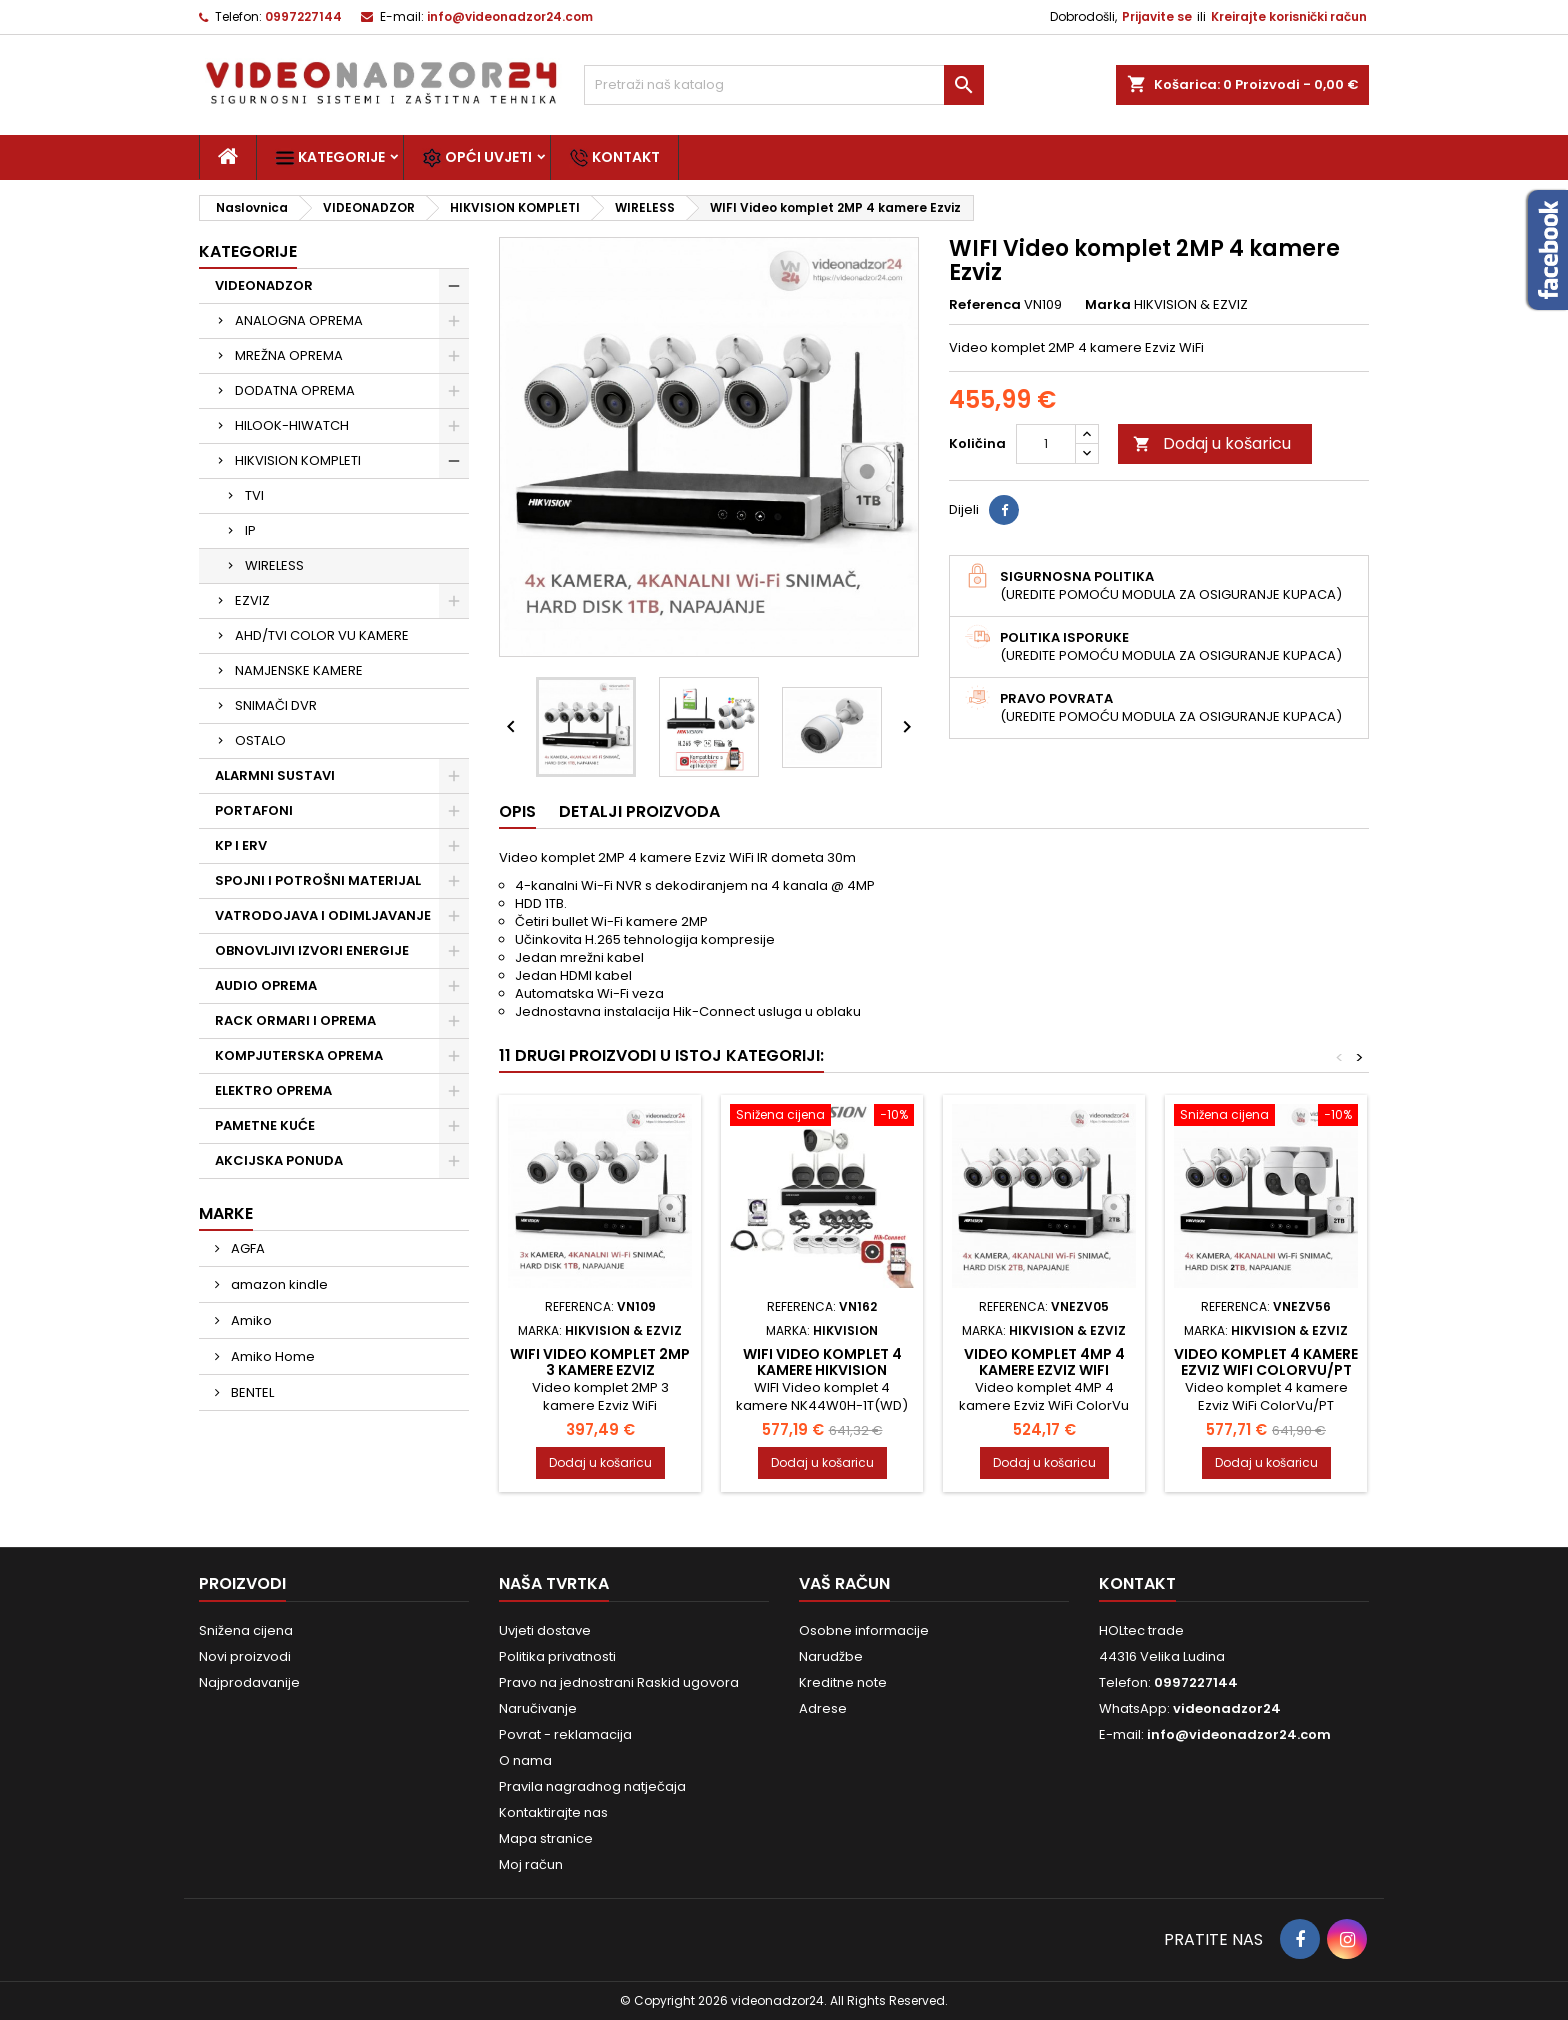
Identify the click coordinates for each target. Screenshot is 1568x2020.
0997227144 (303, 16)
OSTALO (260, 740)
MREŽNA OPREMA (289, 355)
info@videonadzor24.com (510, 16)
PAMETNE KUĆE (265, 1125)
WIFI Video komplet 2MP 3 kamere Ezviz (600, 1362)
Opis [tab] (517, 811)
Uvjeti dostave (545, 1630)
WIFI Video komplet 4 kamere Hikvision (822, 1362)
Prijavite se (1157, 16)
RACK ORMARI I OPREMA (295, 1020)
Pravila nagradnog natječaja (592, 1786)
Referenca (985, 305)
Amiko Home (271, 1356)
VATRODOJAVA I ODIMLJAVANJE (323, 915)
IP (250, 530)
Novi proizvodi (245, 1656)
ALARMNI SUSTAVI (275, 775)
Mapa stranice (546, 1838)
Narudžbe (831, 1656)
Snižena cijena (246, 1630)
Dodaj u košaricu (1212, 443)
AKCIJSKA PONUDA (279, 1160)
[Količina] (1046, 444)
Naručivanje (538, 1708)
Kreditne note (843, 1682)
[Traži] (784, 85)
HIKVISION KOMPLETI (298, 460)
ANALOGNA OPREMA (299, 320)
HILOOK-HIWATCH (292, 425)
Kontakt (614, 157)
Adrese (823, 1708)
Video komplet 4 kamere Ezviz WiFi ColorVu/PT (1266, 1362)
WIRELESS (274, 565)
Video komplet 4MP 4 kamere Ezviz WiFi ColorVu (1044, 1370)
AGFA (246, 1248)
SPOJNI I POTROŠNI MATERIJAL (318, 880)
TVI (254, 495)
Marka (1108, 305)
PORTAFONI (254, 810)
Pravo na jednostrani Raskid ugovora (619, 1682)
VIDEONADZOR (264, 285)
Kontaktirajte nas (553, 1812)
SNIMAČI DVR (276, 705)
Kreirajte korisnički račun (1289, 16)
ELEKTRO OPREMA (273, 1090)
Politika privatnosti (557, 1656)
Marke (226, 1213)
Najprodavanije (249, 1682)
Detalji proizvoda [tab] (639, 811)
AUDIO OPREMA (266, 985)
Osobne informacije (864, 1630)
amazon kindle (278, 1284)
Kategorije (330, 157)
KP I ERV (241, 845)
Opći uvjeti (477, 157)
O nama (525, 1760)
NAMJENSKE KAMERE (299, 670)
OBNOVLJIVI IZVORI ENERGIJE (312, 950)
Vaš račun (844, 1583)
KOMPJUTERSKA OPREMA (299, 1055)
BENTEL (251, 1392)
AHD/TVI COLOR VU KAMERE (322, 635)
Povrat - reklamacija (565, 1734)
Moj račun (531, 1864)
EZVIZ (252, 600)
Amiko (250, 1320)
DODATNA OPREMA (295, 390)
